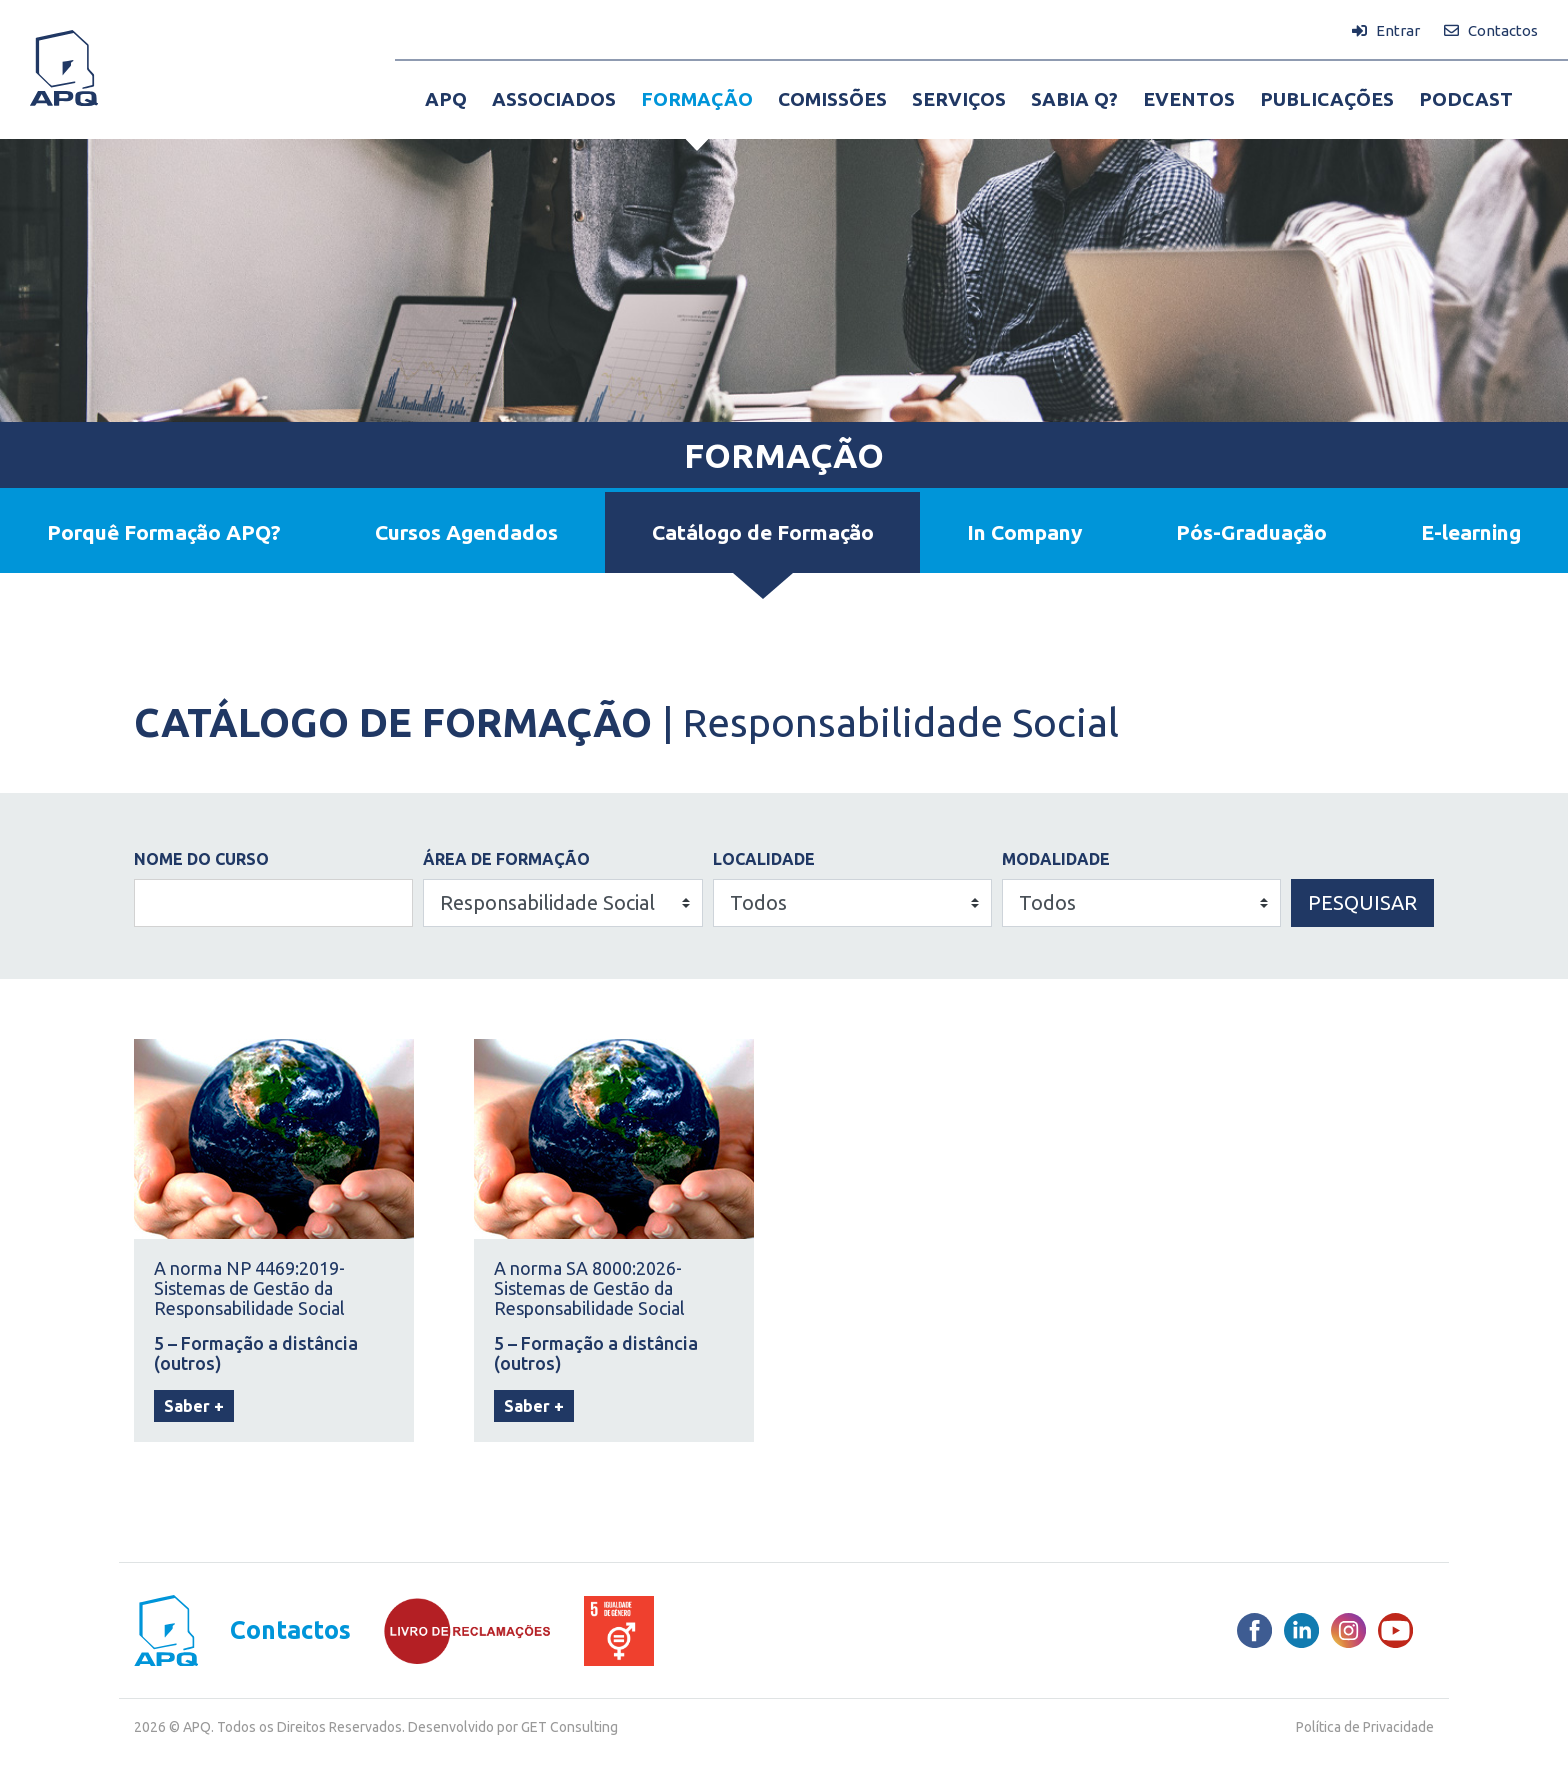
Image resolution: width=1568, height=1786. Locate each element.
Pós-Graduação (1251, 532)
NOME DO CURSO (201, 859)
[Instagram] (1348, 1630)
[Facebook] (1254, 1630)
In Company (1024, 532)
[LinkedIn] (1301, 1630)
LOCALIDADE (764, 859)
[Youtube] (1395, 1630)
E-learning (1471, 532)
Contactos (290, 1630)
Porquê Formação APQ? (164, 532)
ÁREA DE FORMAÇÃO (506, 859)
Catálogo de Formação (763, 532)
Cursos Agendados (466, 532)
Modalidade (1056, 859)
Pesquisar (1362, 902)
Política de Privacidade (1365, 1727)
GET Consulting (569, 1727)
